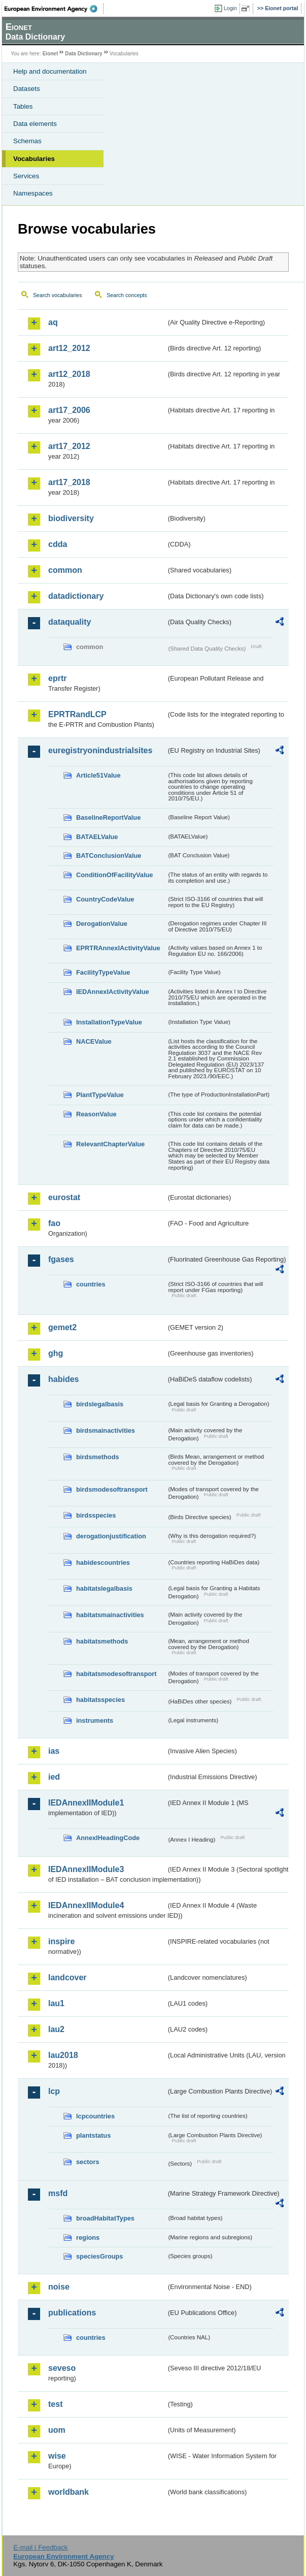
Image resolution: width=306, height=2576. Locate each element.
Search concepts (127, 295)
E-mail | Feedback (40, 2547)
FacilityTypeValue (103, 972)
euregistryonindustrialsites (100, 750)
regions (87, 2237)
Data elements (35, 123)
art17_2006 (69, 410)
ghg (55, 1353)
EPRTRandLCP (77, 714)
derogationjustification (111, 1536)
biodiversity (71, 518)
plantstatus (93, 2135)
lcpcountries (95, 2116)
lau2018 (63, 2055)
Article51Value (98, 775)
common (65, 570)
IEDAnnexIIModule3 (86, 1869)
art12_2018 (69, 374)
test (55, 2404)
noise (59, 2286)
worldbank (68, 2492)
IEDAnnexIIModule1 (86, 1802)
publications (72, 2312)
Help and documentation (50, 71)
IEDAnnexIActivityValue (112, 991)
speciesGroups (99, 2256)
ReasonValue (96, 1114)
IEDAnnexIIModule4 (86, 1905)
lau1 (56, 2003)
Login (230, 8)
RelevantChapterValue (110, 1144)
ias (53, 1751)
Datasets (26, 88)
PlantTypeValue (100, 1095)
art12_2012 (69, 348)
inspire (61, 1941)
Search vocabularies (57, 295)
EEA (54, 9)
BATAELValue (97, 837)
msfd (57, 2193)
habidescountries (103, 1562)
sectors (87, 2162)
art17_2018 (69, 482)
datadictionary (76, 596)
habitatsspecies (100, 1699)
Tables (23, 106)
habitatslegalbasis (104, 1588)
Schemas (27, 141)
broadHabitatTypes (105, 2218)
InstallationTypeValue (109, 1022)
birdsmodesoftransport (112, 1489)
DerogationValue (101, 923)
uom (56, 2430)
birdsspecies (96, 1515)
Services (26, 176)
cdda (57, 544)
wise (57, 2456)
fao (54, 1223)
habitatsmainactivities (110, 1615)
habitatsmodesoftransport (116, 1674)
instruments (94, 1720)
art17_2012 (69, 446)
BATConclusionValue (108, 855)
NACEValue (94, 1041)
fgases (61, 1259)
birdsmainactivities (105, 1430)
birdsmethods (97, 1457)
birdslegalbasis (99, 1404)
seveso (62, 2368)
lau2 (56, 2029)
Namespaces (33, 193)
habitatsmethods (102, 1641)
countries (91, 1284)
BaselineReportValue (108, 817)
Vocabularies (34, 159)
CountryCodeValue (105, 899)
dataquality (69, 622)
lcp (54, 2091)
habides (63, 1379)
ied (54, 1777)
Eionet (50, 53)
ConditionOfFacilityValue (114, 875)
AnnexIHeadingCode (108, 1838)
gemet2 (62, 1327)
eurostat (64, 1197)
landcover (67, 1977)
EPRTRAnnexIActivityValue (118, 948)
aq (53, 322)
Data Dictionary (83, 53)
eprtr (57, 678)
